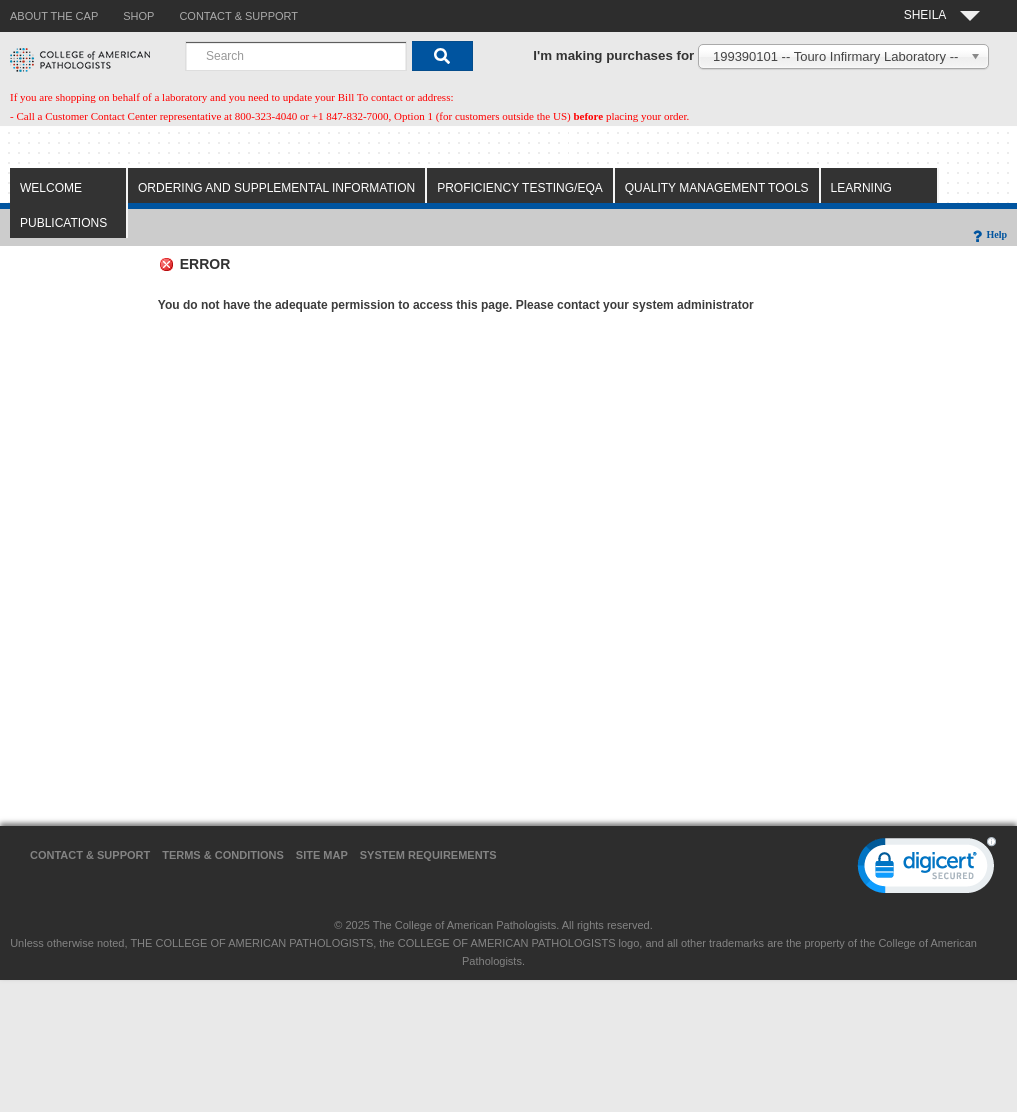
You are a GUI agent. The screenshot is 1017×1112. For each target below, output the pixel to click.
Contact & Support (90, 855)
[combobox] (296, 56)
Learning (861, 188)
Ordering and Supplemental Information (276, 188)
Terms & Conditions (223, 855)
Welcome (51, 188)
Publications (63, 223)
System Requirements (428, 855)
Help (988, 234)
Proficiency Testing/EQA (520, 188)
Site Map (322, 855)
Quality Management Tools (717, 188)
